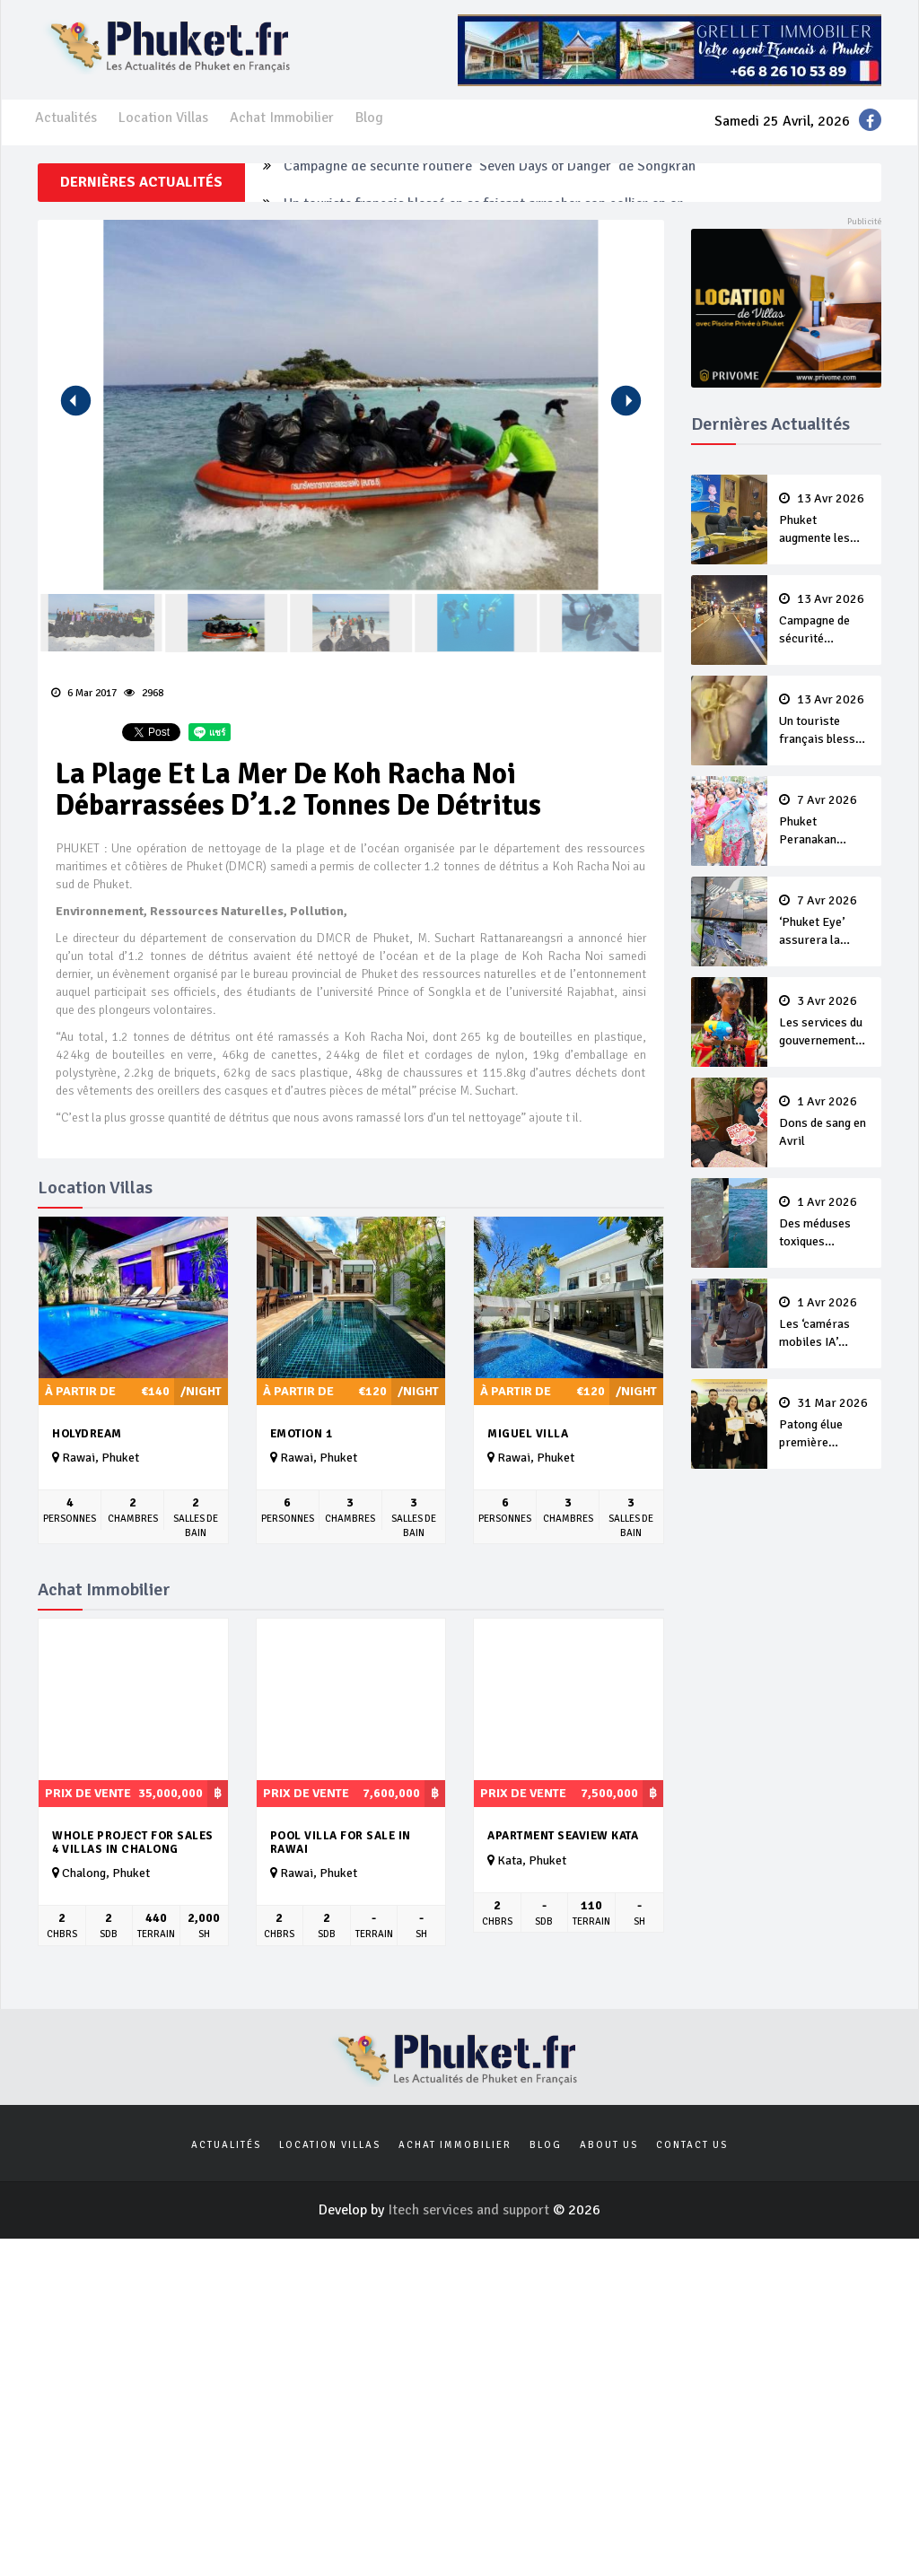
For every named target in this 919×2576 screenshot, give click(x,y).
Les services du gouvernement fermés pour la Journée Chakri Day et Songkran (825, 1022)
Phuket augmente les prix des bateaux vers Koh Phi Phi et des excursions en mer (825, 519)
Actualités (66, 118)
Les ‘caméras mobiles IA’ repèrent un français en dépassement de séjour (825, 1323)
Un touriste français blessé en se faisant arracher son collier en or (825, 720)
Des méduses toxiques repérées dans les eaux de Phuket (825, 1223)
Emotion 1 (301, 1434)
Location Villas (163, 118)
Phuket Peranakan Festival (825, 821)
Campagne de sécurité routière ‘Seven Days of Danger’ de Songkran (490, 182)
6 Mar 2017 (84, 693)
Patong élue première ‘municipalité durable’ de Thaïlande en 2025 (825, 1424)
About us (609, 2145)
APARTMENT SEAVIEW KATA (562, 1835)
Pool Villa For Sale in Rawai (340, 1842)
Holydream (87, 1434)
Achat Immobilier (282, 118)
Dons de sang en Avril (825, 1121)
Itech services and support (470, 2210)
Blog (369, 118)
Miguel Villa (527, 1434)
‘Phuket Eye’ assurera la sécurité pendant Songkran (825, 921)
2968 (143, 693)
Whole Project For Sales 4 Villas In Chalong (133, 1842)
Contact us (692, 2145)
